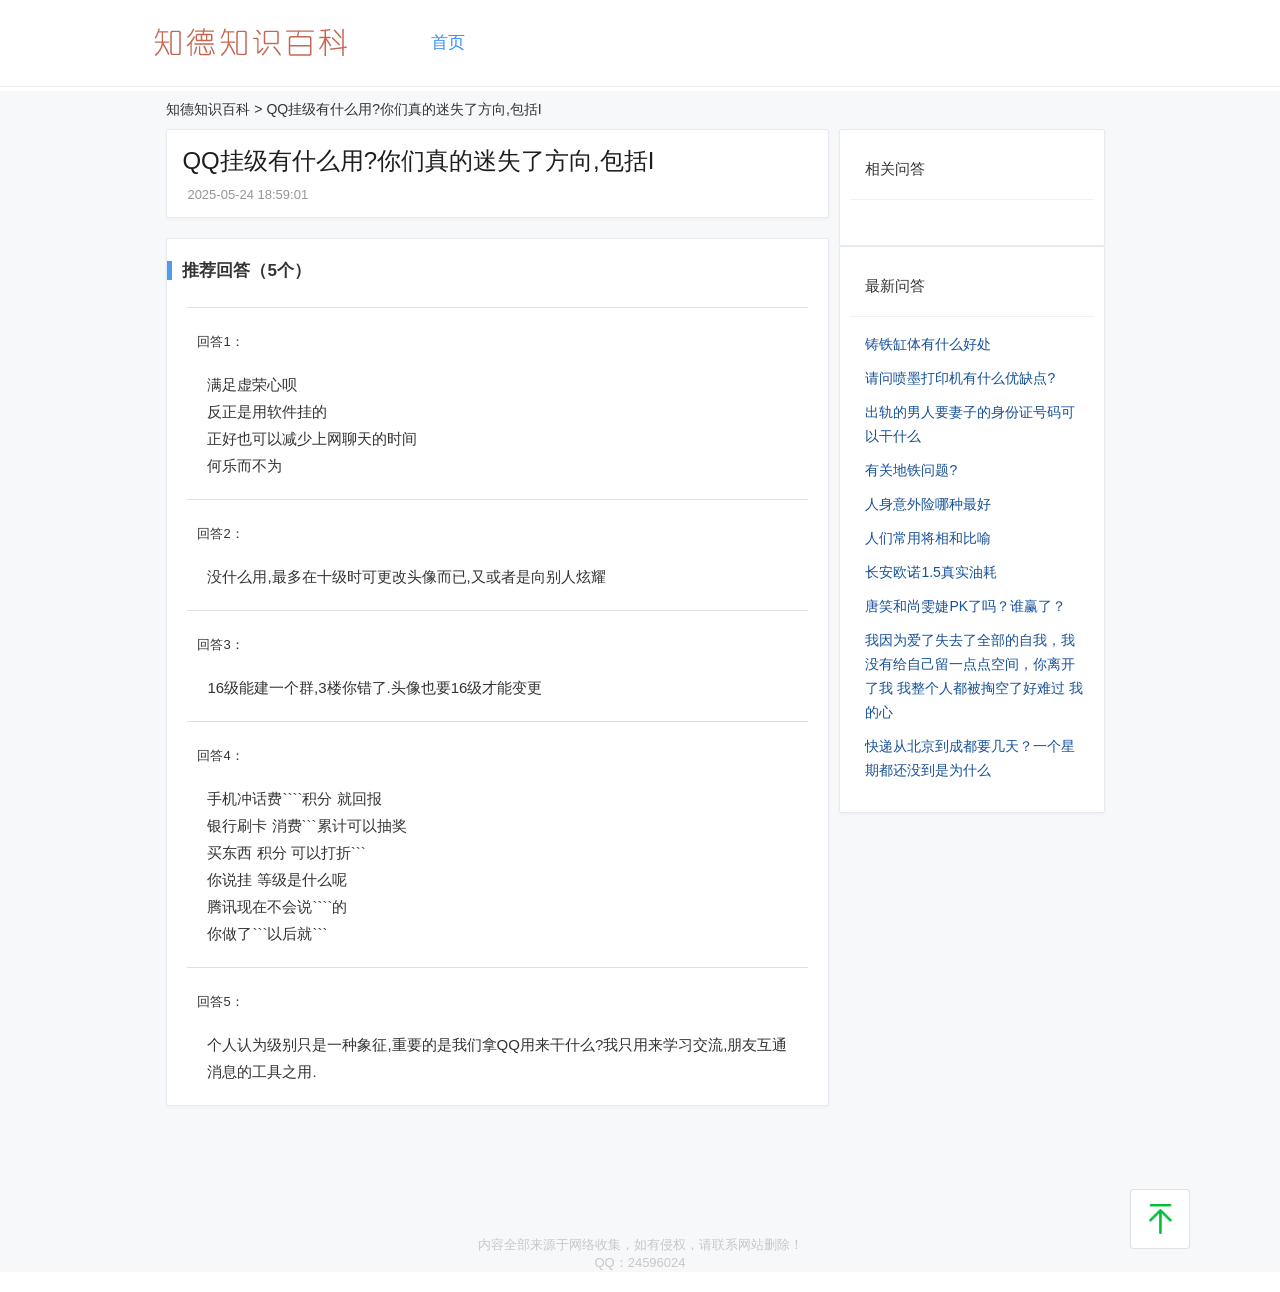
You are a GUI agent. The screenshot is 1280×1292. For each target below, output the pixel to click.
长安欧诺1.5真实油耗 (930, 572)
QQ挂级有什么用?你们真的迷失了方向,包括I (403, 109)
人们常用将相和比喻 (928, 538)
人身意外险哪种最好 (928, 504)
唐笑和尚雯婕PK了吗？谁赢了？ (965, 606)
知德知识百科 (208, 109)
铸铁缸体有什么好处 (928, 344)
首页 (448, 42)
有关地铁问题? (911, 470)
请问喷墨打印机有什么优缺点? (960, 378)
